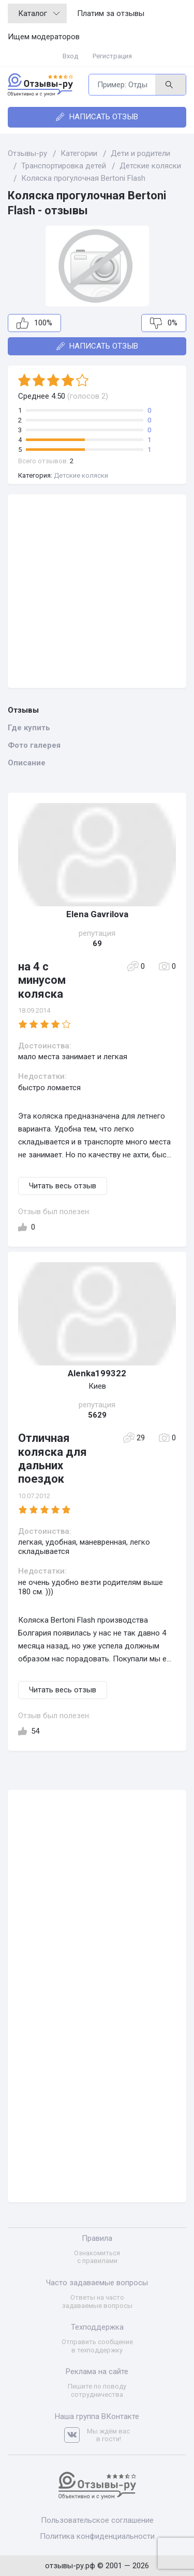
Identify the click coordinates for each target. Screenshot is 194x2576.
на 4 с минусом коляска (42, 980)
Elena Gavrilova (97, 914)
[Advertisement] (97, 591)
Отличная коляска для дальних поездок (52, 1458)
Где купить (29, 727)
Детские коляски (81, 475)
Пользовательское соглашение (97, 2520)
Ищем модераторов (44, 36)
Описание (27, 762)
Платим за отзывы (110, 13)
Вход (70, 56)
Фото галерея (34, 745)
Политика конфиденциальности (97, 2536)
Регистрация (112, 56)
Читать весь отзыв (62, 1185)
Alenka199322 (97, 1373)
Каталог (38, 13)
